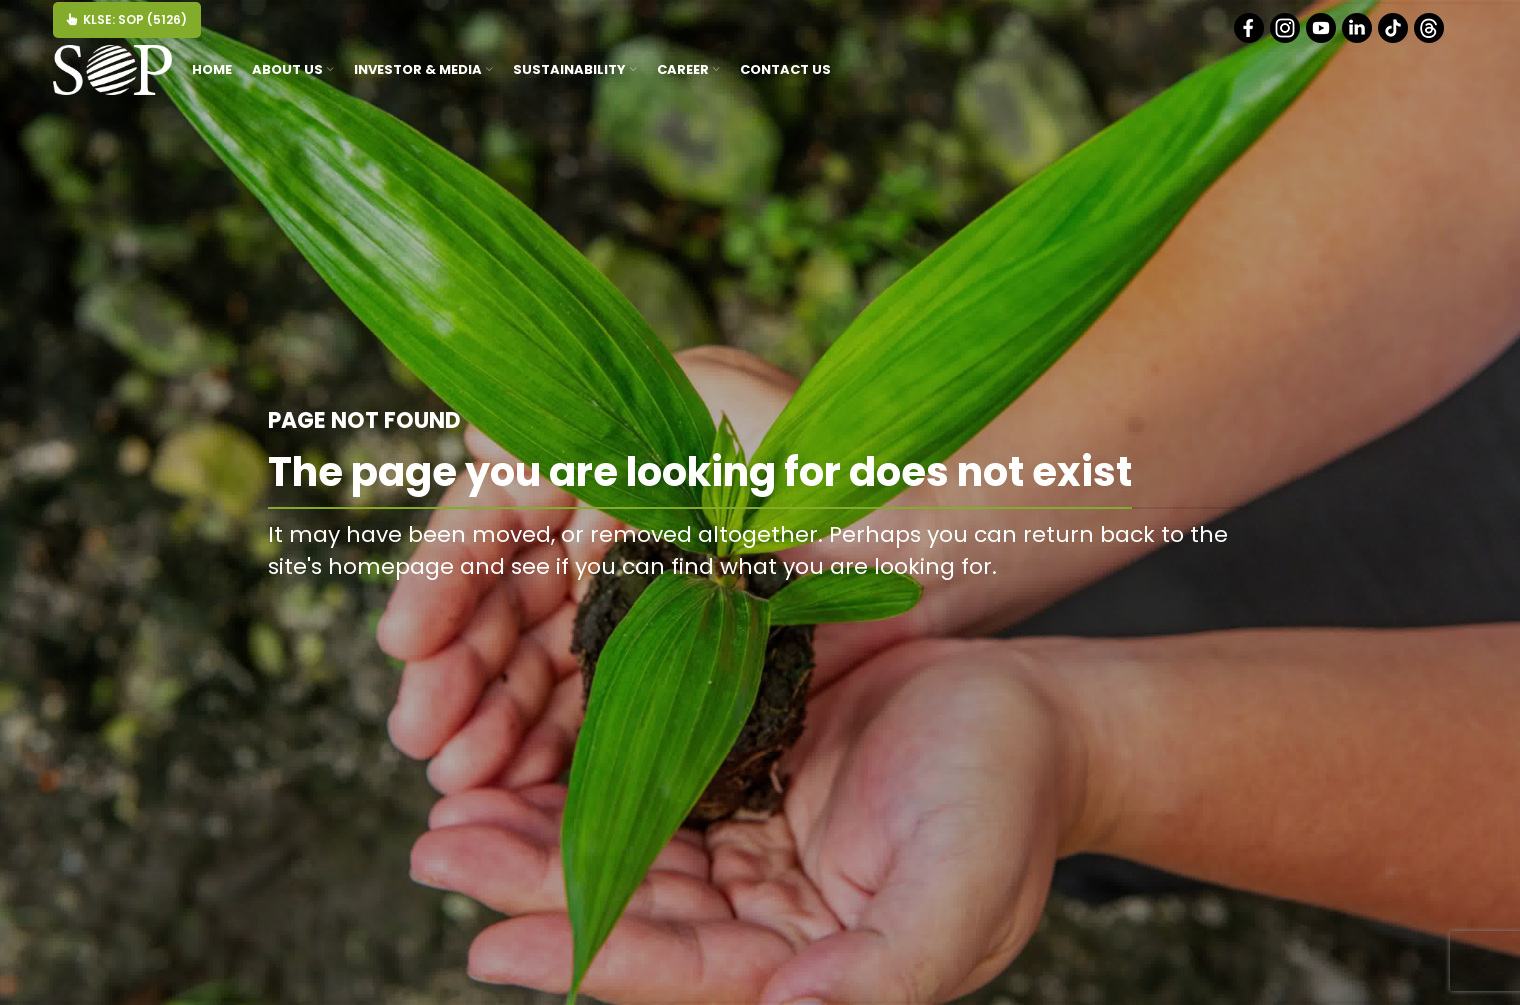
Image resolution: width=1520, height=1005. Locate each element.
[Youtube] (1322, 38)
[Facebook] (1250, 38)
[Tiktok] (1394, 38)
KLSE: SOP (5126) (127, 19)
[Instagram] (1286, 38)
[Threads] (1430, 38)
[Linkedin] (1358, 38)
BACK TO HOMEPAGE (1149, 612)
